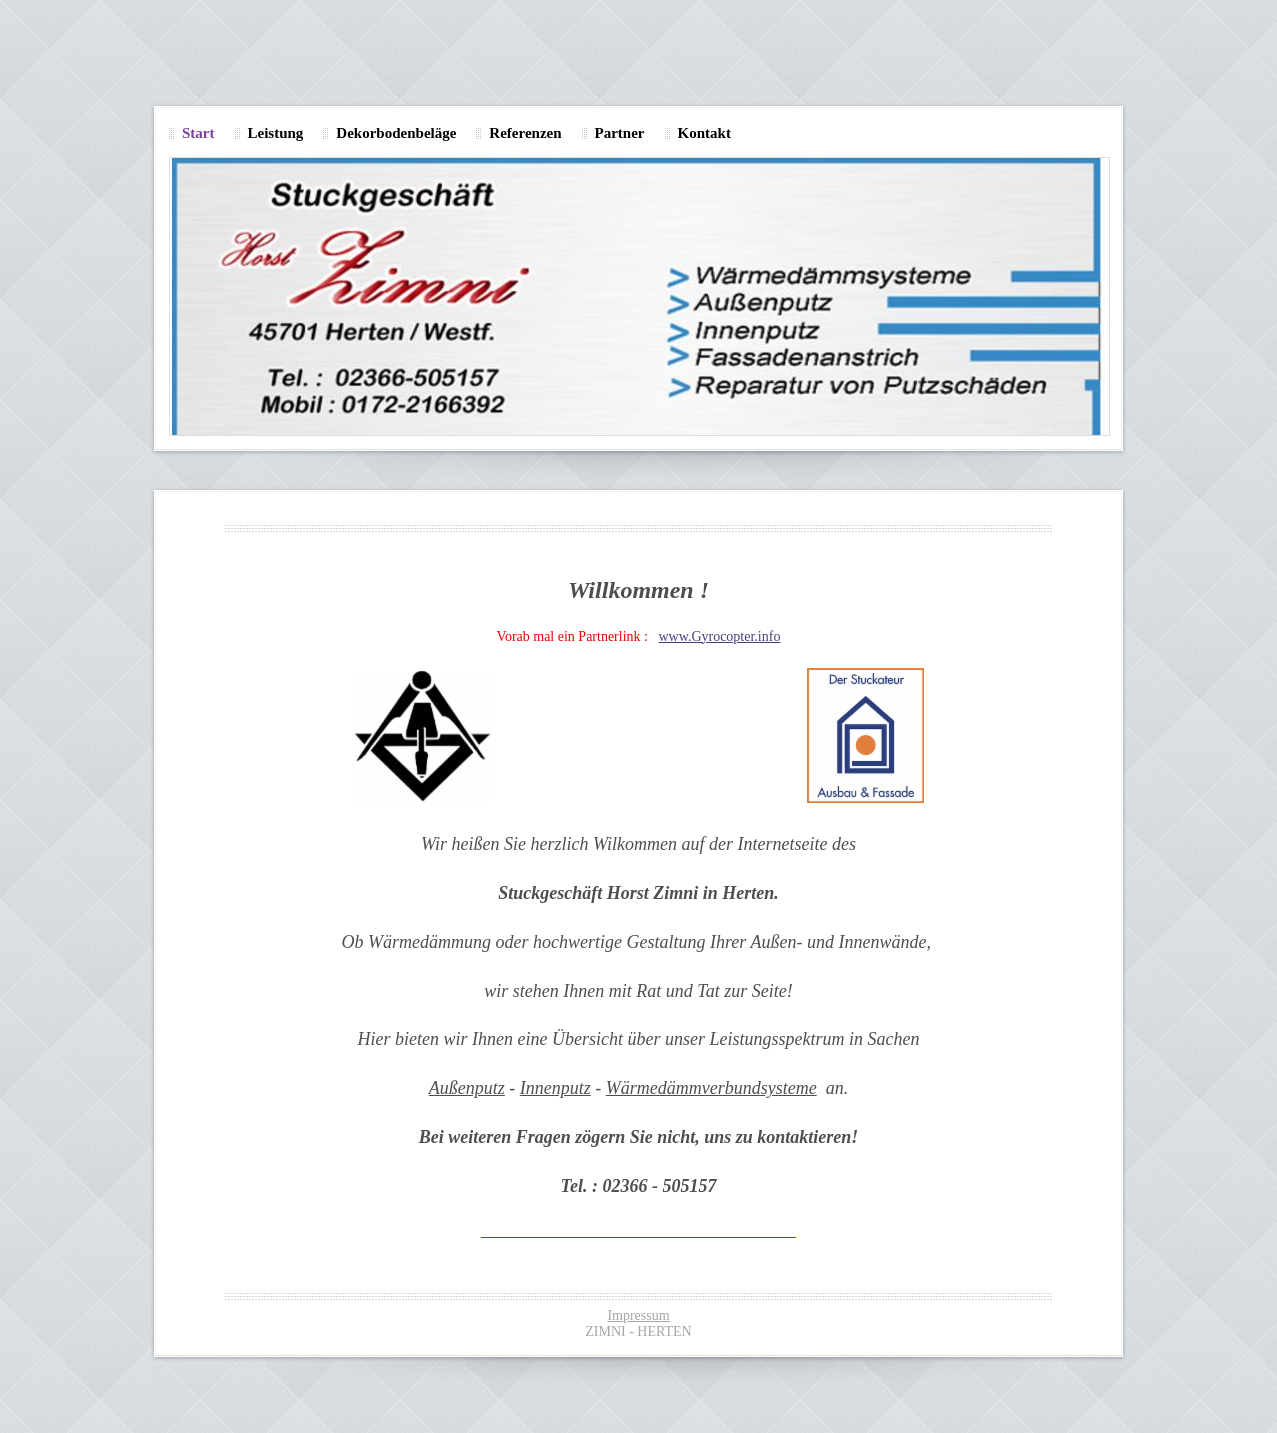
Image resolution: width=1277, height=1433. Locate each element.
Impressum (638, 1315)
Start (198, 133)
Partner (620, 133)
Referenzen (525, 133)
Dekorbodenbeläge (396, 133)
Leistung (276, 133)
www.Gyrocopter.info (719, 636)
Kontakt (704, 133)
